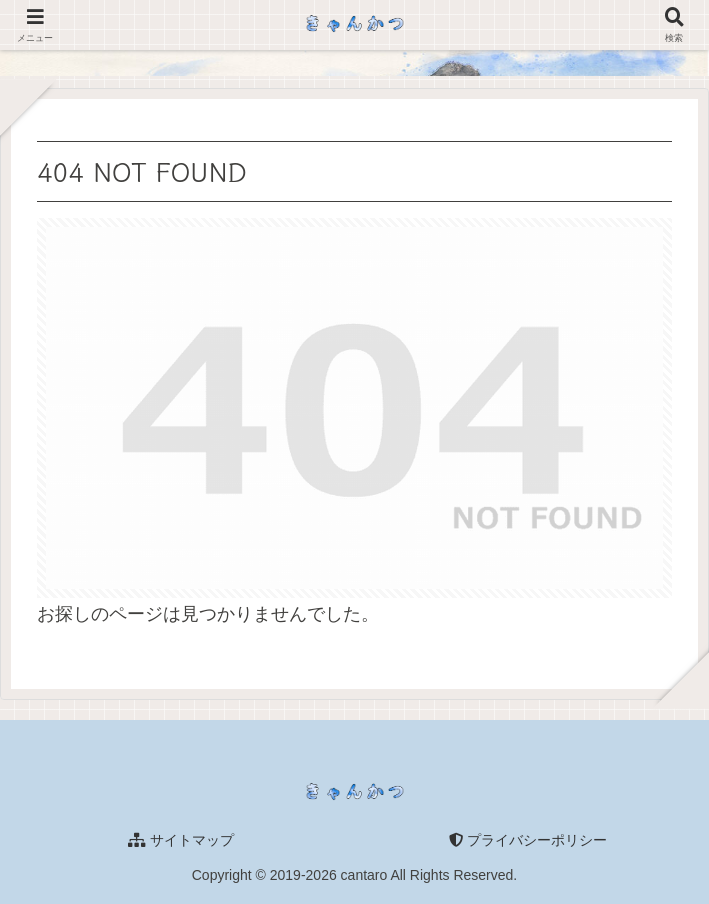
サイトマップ (181, 840)
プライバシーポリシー (528, 840)
